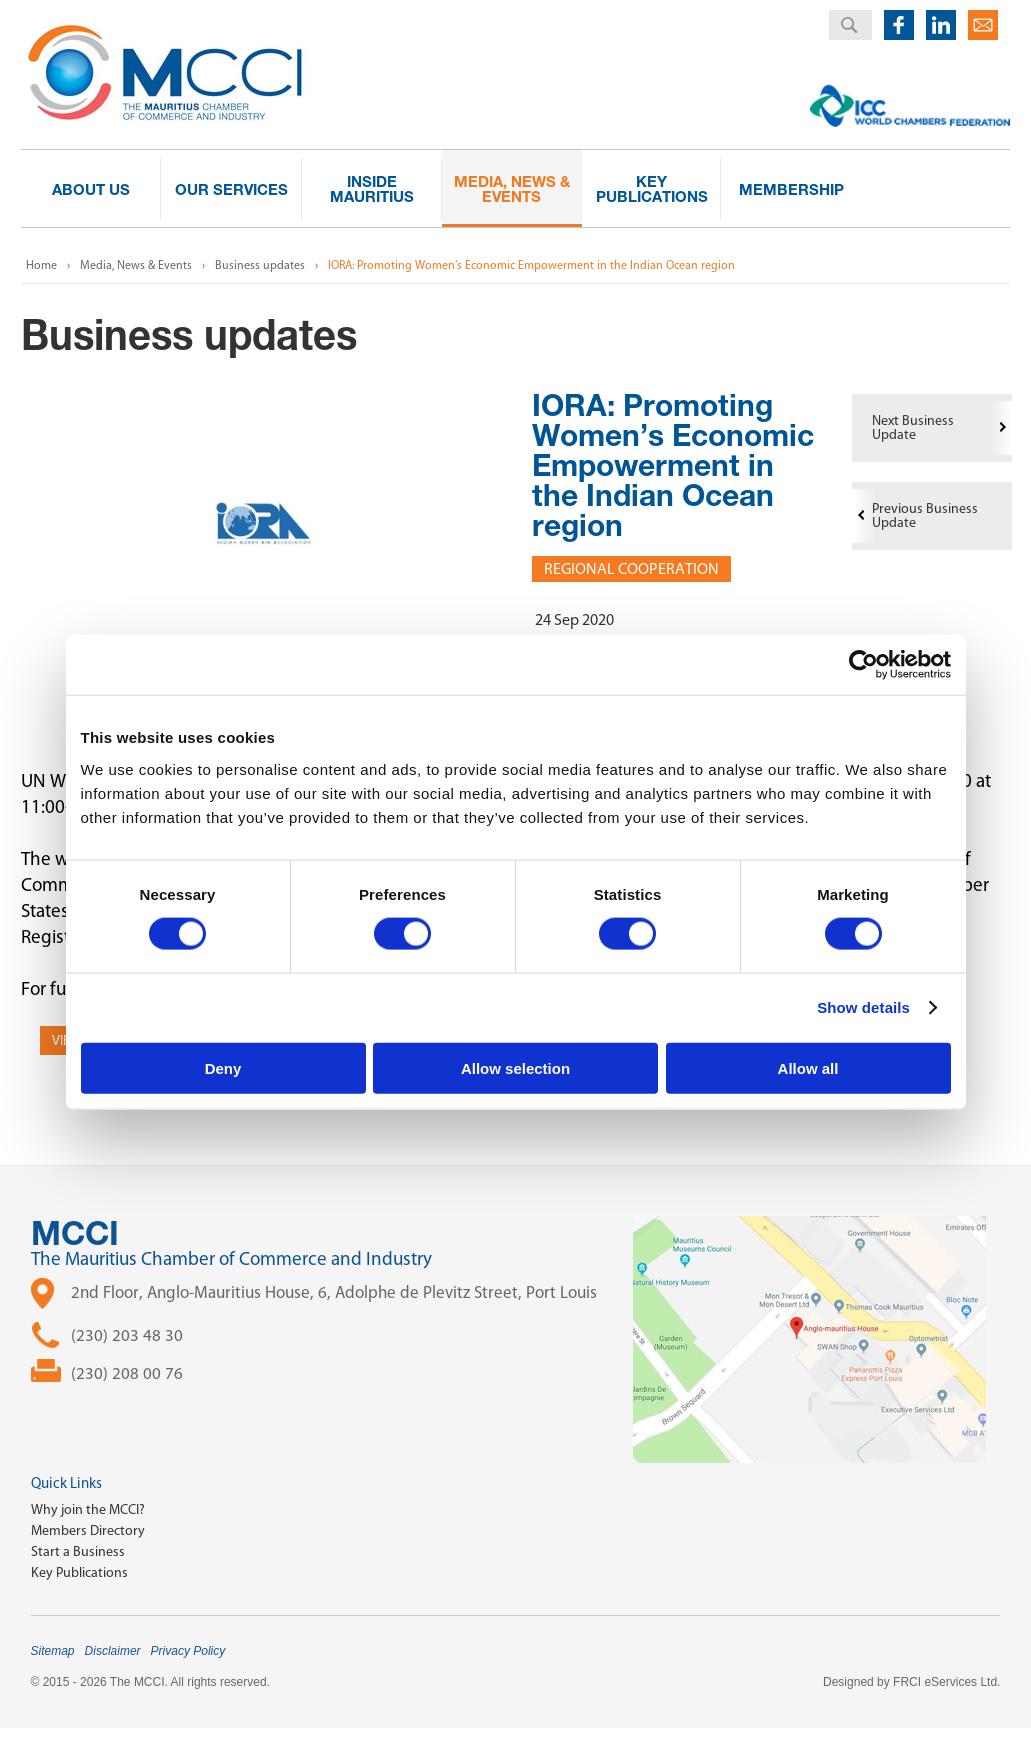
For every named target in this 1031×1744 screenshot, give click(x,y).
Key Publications (79, 1572)
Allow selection (515, 1067)
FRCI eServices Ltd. (946, 1682)
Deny (223, 1067)
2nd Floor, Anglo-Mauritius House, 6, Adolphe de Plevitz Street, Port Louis (334, 1292)
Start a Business (78, 1551)
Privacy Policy (188, 1651)
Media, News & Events (136, 265)
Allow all (808, 1067)
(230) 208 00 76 (127, 1373)
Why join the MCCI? (88, 1509)
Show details (863, 1007)
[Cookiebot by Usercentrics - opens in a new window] (863, 665)
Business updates (260, 265)
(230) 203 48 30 (127, 1335)
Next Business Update (913, 427)
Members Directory (88, 1530)
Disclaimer (113, 1651)
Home (41, 265)
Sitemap (53, 1651)
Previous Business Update (925, 515)
